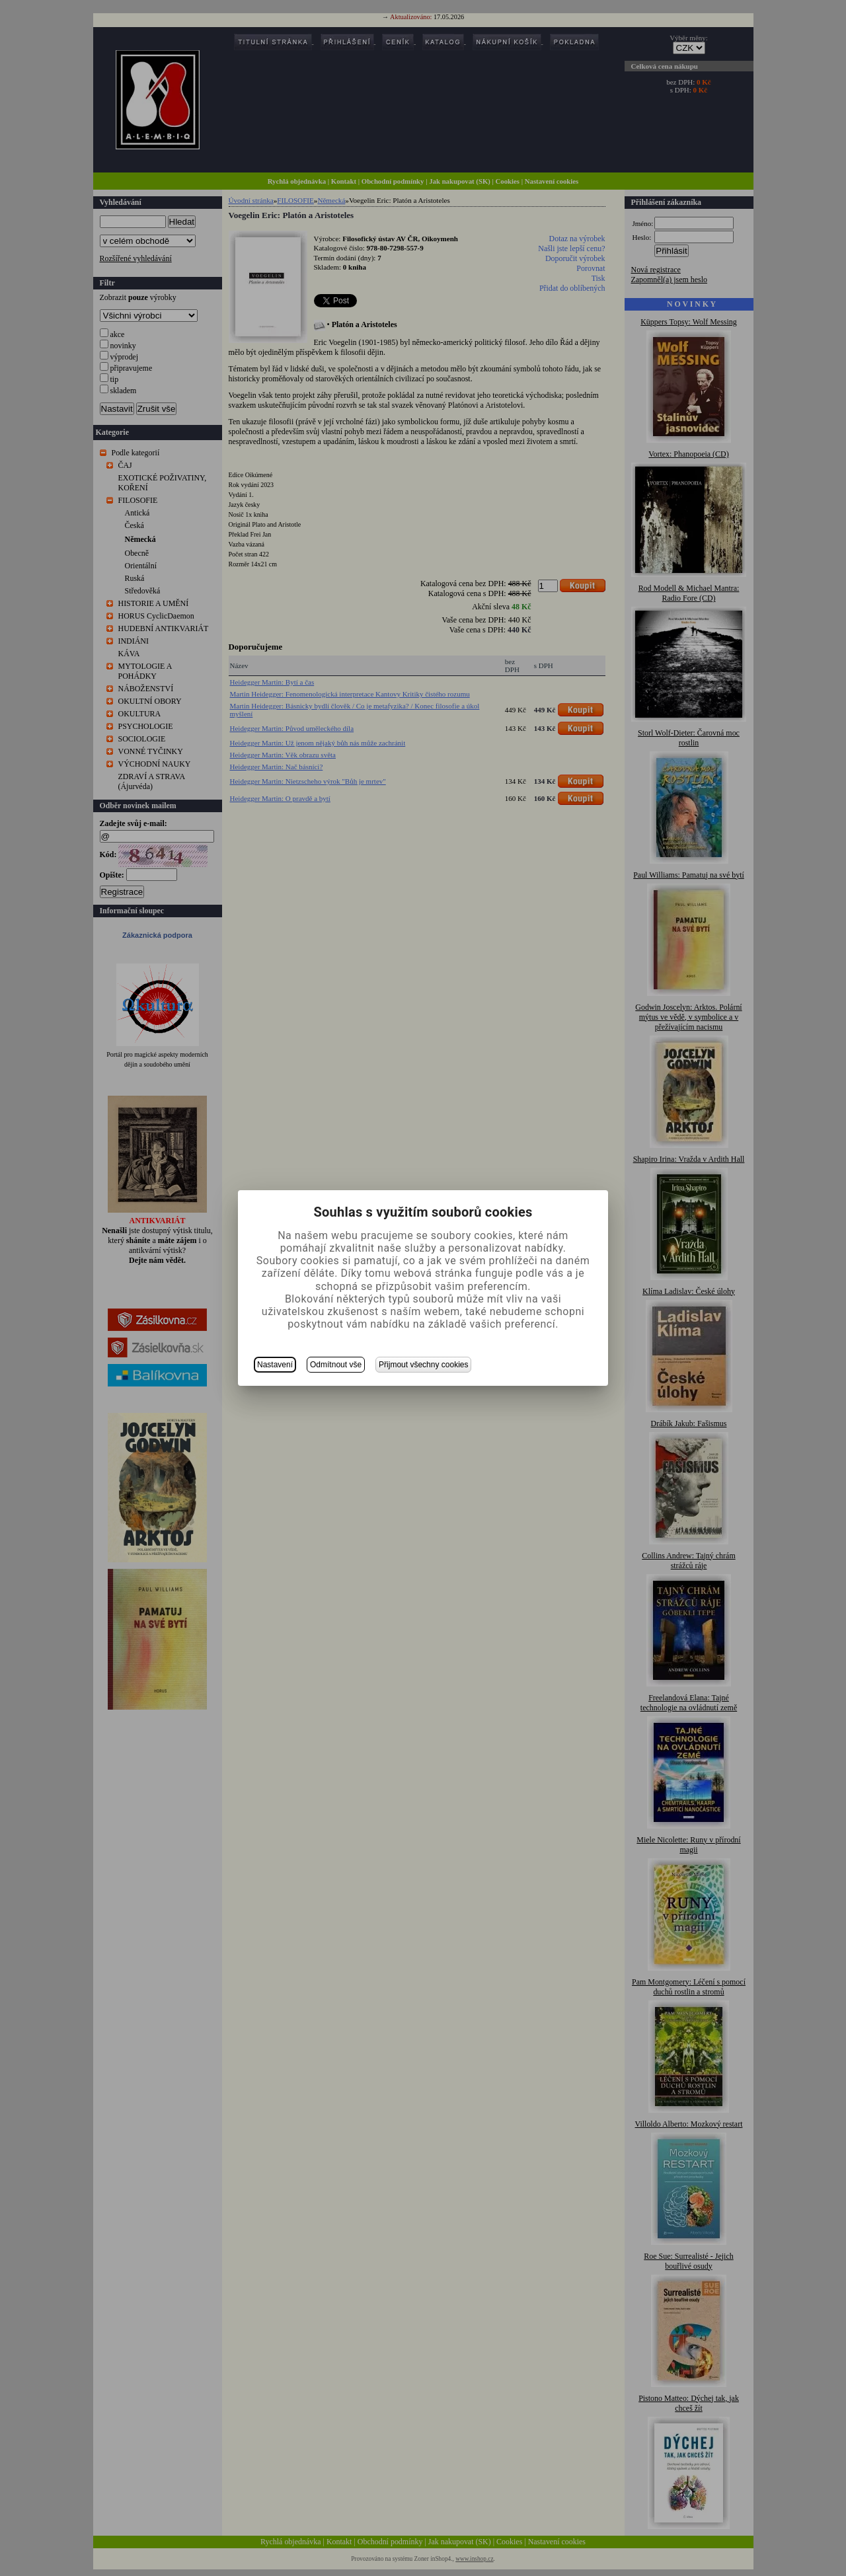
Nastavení (275, 1364)
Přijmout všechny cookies (423, 1364)
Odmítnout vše (336, 1364)
